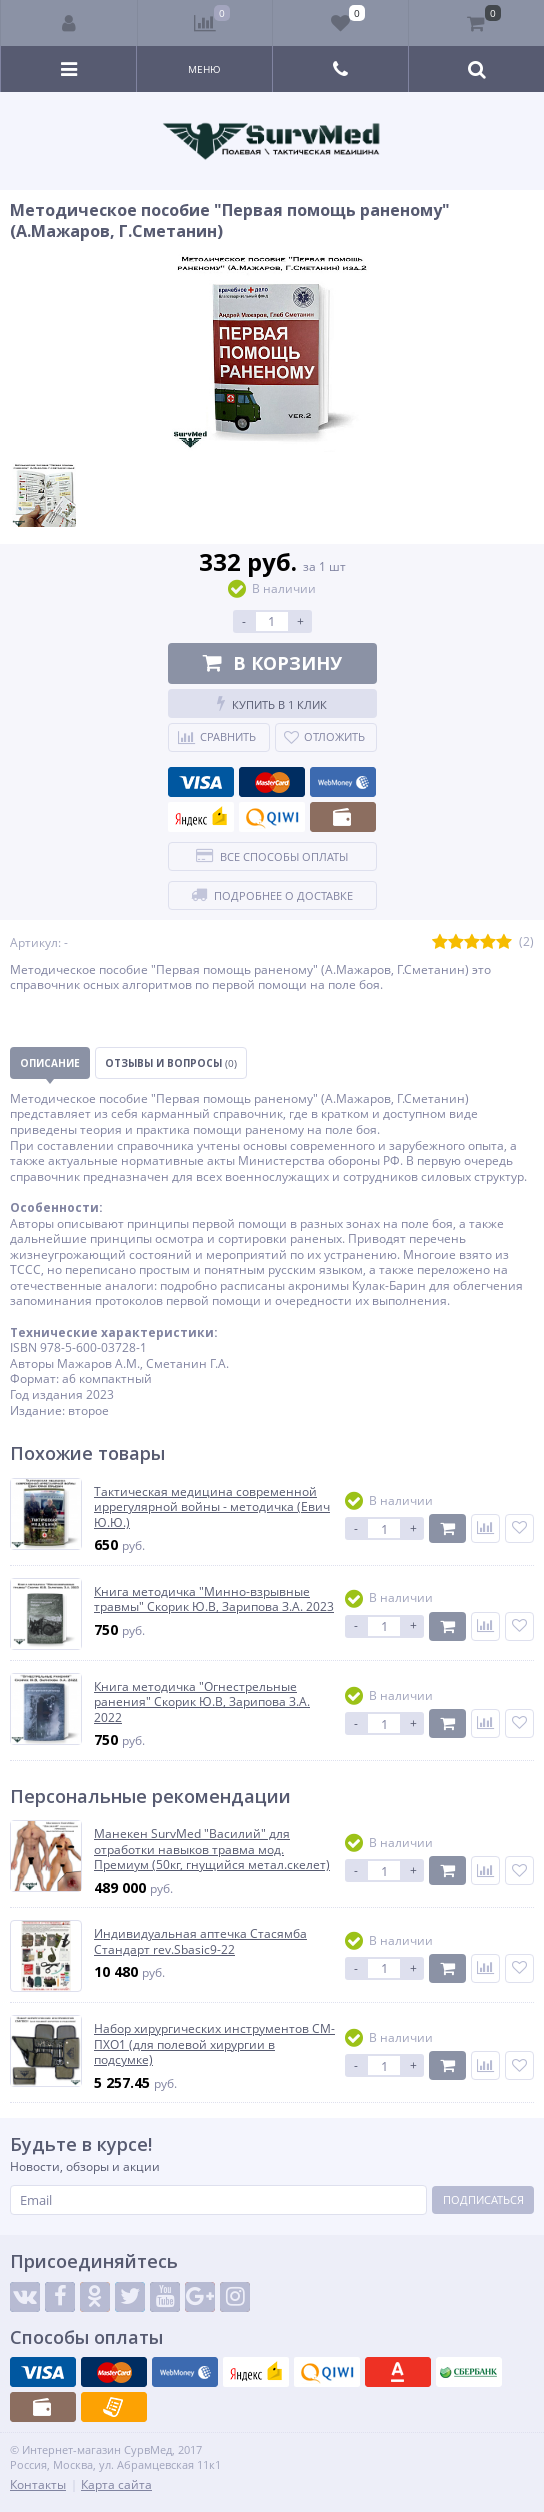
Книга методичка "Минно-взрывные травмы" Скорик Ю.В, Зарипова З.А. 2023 (214, 1599)
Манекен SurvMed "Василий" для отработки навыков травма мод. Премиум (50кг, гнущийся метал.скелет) (212, 1849)
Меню (204, 69)
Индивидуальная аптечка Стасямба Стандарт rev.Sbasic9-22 (200, 1941)
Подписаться (483, 2199)
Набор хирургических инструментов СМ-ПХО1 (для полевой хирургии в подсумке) (214, 2044)
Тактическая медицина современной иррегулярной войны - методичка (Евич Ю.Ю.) (212, 1507)
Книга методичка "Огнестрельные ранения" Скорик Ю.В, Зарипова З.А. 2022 (202, 1702)
